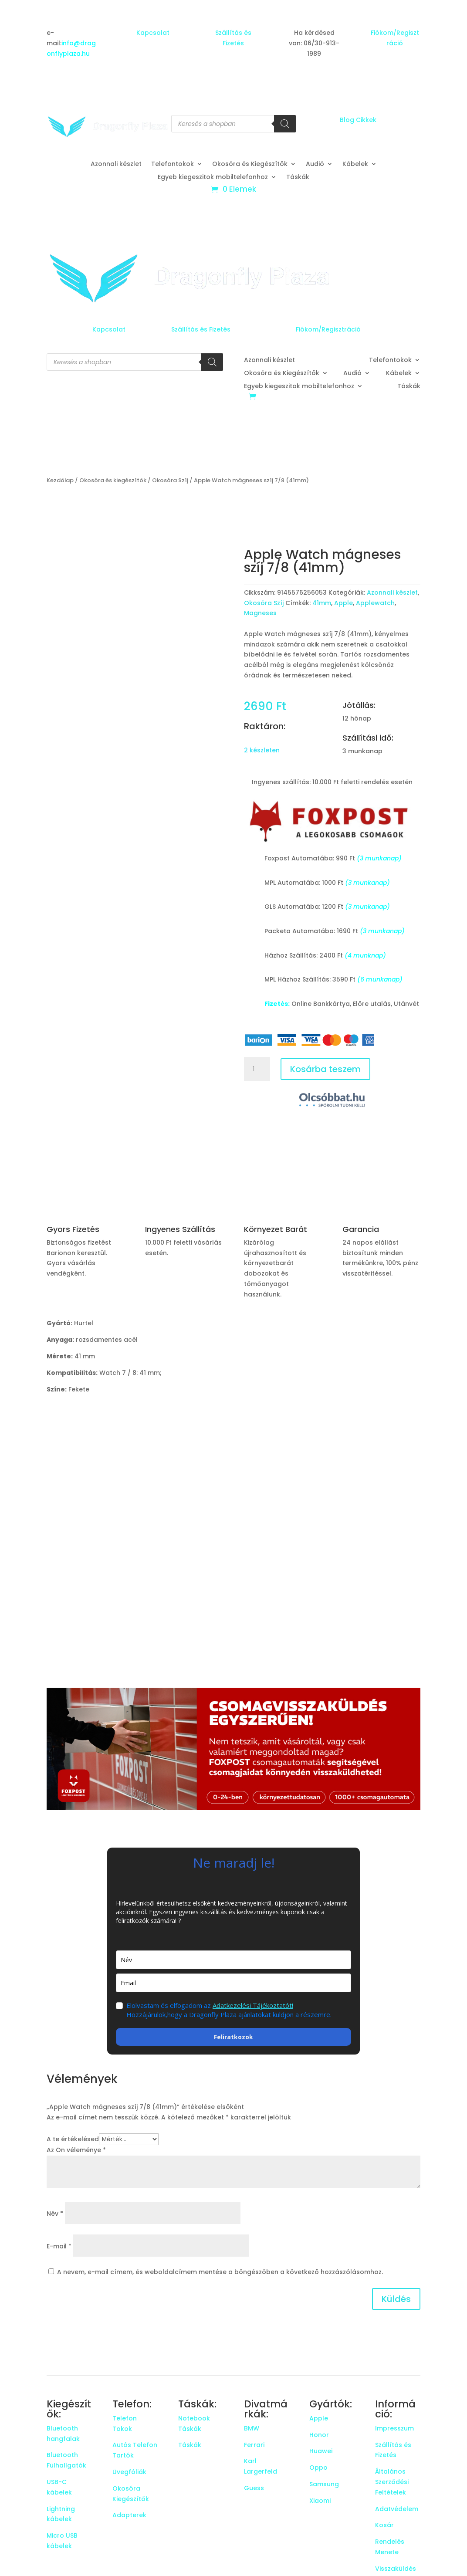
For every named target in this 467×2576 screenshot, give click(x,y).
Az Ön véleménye (76, 2150)
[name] (233, 1959)
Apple (343, 603)
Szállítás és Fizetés (200, 329)
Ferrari (254, 2445)
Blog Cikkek (358, 119)
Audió (315, 164)
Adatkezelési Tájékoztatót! (253, 2005)
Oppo (318, 2467)
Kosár (384, 2525)
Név (55, 2213)
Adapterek (129, 2515)
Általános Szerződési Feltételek (392, 2482)
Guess (254, 2488)
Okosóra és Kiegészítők (250, 164)
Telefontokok (172, 164)
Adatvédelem (396, 2509)
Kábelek (355, 164)
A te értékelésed (73, 2139)
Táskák (297, 177)
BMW (251, 2428)
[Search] (285, 123)
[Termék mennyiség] (257, 1069)
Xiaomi (320, 2500)
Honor (319, 2434)
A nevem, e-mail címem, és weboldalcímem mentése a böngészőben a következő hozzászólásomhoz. (220, 2272)
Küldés (396, 2299)
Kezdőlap (60, 480)
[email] (233, 1982)
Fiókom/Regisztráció (328, 329)
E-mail (59, 2246)
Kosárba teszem (325, 1069)
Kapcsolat (152, 32)
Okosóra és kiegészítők (112, 480)
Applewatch (375, 603)
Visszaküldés (395, 2568)
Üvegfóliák (129, 2472)
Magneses (260, 613)
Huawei (320, 2451)
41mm (321, 603)
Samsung (324, 2484)
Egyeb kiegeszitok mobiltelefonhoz (213, 177)
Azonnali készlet (116, 164)
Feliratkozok (233, 2037)
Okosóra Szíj (170, 480)
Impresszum (394, 2428)
